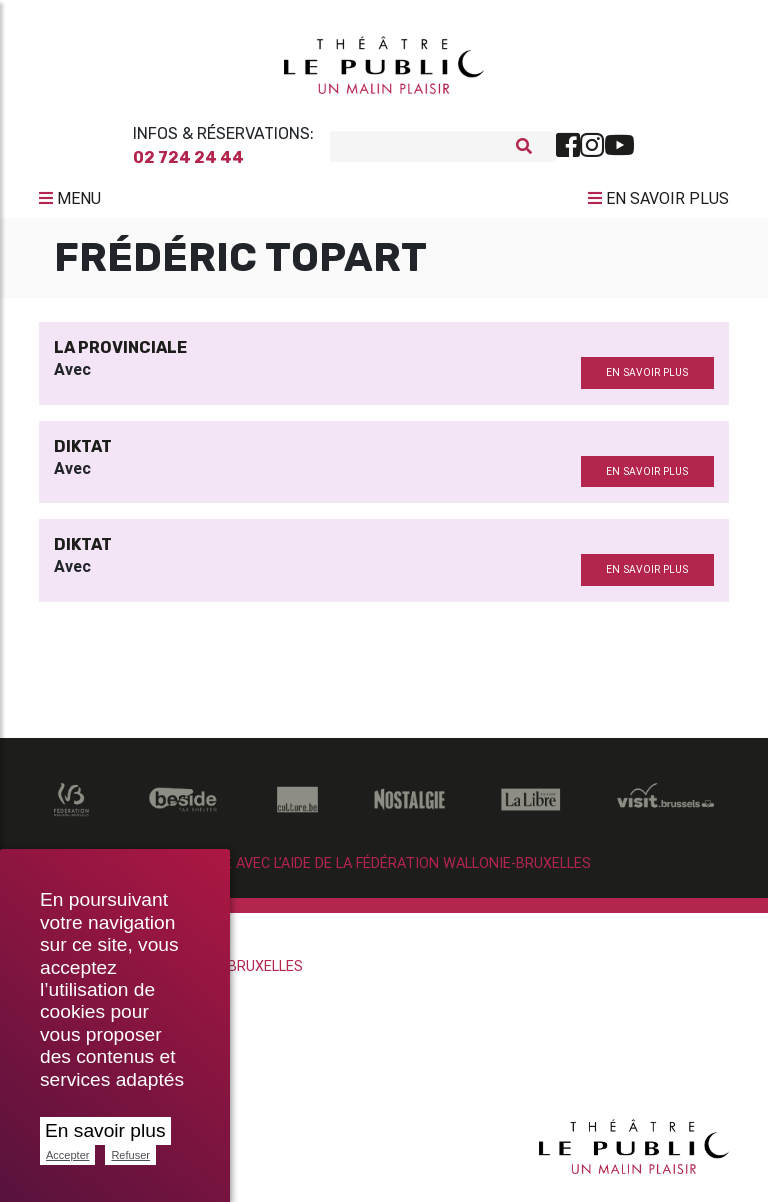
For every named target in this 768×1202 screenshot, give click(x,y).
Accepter (67, 1155)
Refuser (130, 1155)
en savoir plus (647, 380)
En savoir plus (105, 1130)
